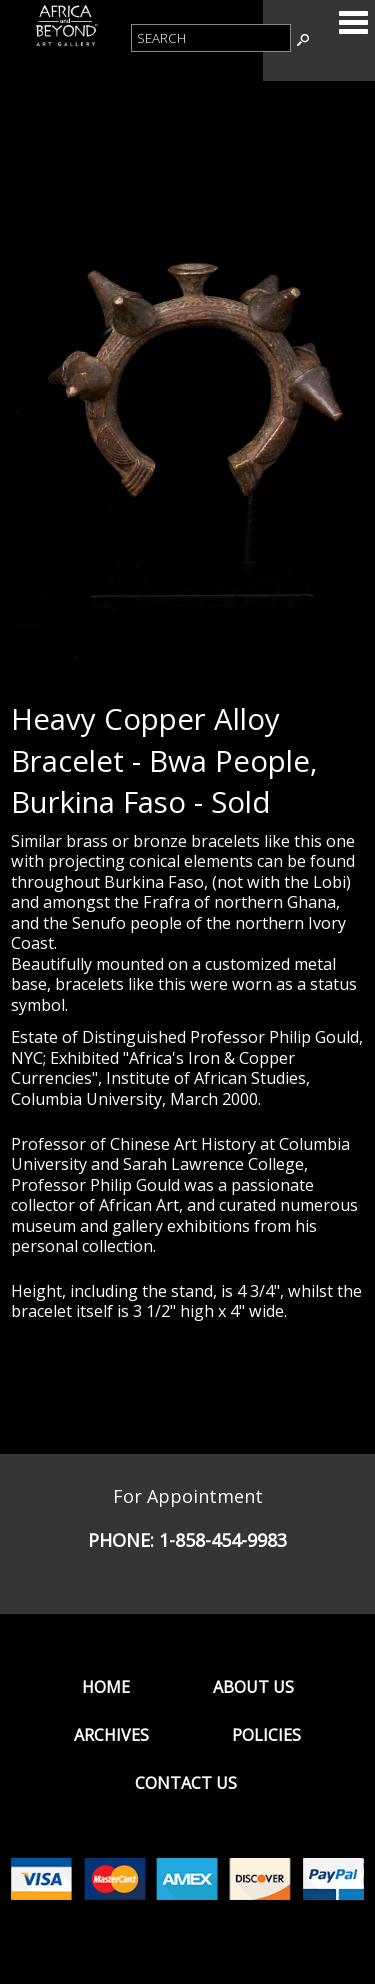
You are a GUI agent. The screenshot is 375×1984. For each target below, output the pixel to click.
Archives (111, 1735)
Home (106, 1687)
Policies (266, 1735)
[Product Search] (211, 38)
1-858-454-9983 (223, 1540)
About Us (253, 1687)
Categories (353, 22)
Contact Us (186, 1783)
